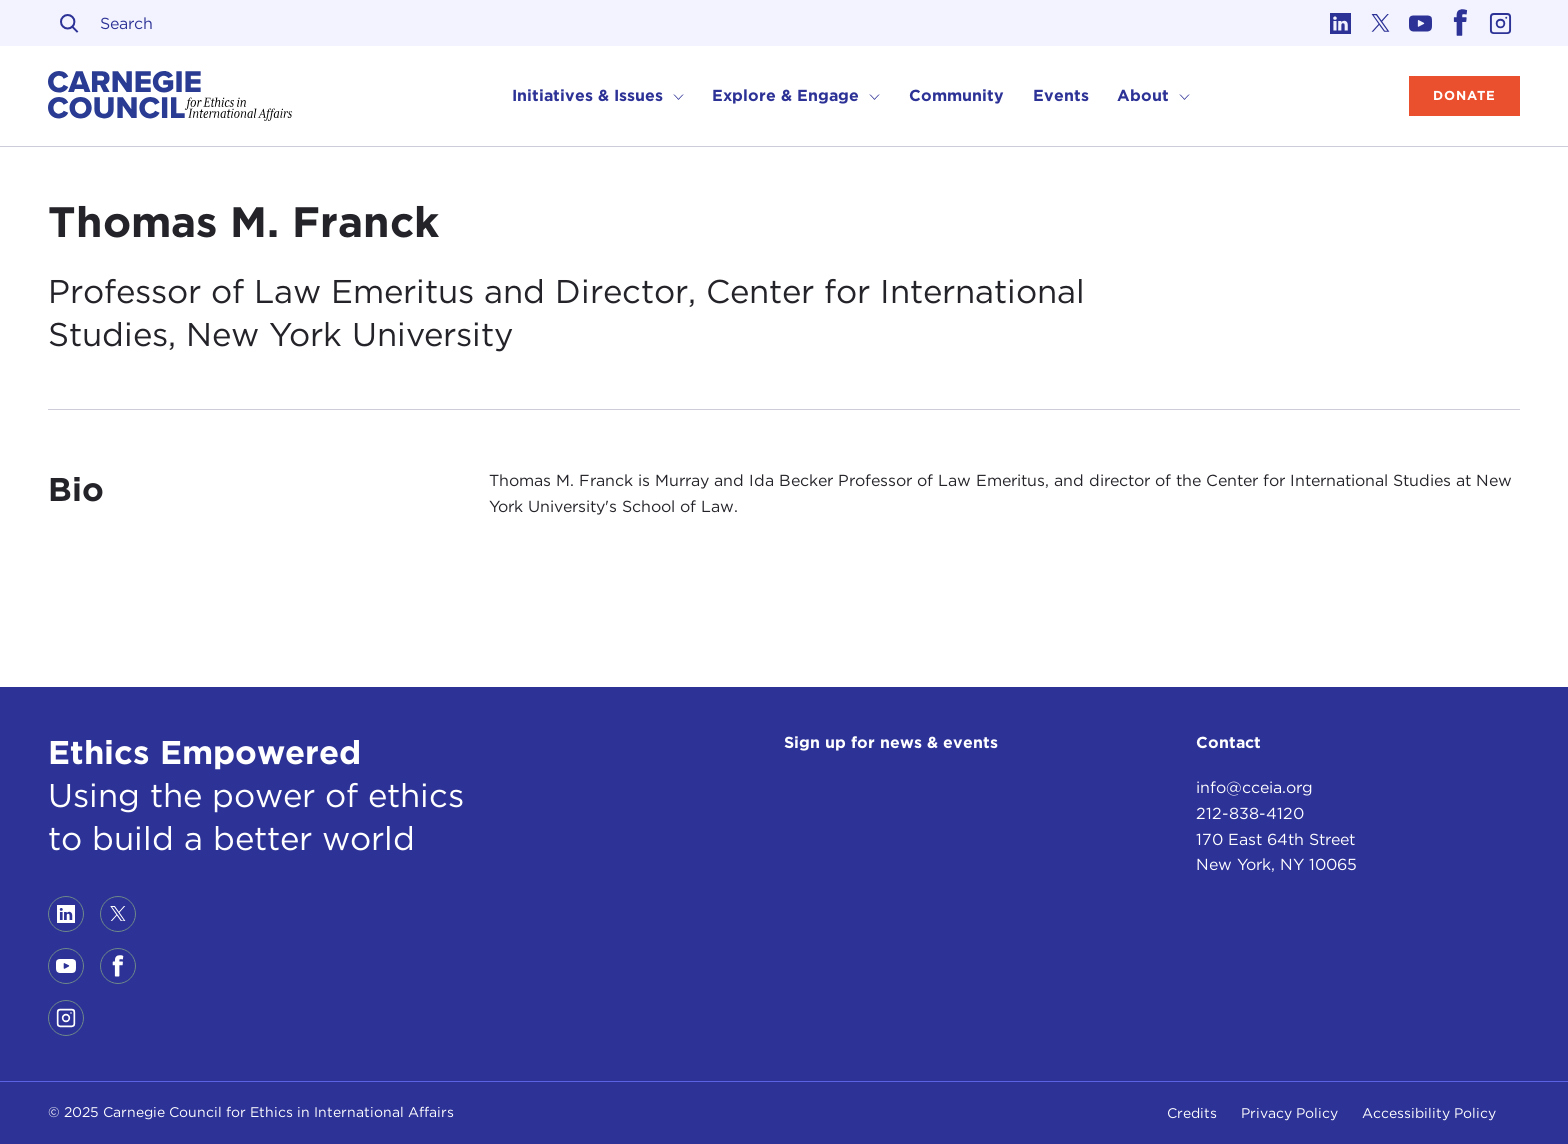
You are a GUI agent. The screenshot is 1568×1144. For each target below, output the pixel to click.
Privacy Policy (1289, 1113)
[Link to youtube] (1420, 23)
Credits (1192, 1113)
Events (1061, 95)
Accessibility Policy (1429, 1113)
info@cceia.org (1254, 787)
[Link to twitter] (1380, 23)
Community (956, 95)
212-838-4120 (1250, 813)
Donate (1464, 95)
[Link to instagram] (1500, 23)
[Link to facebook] (1460, 23)
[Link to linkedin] (1340, 23)
